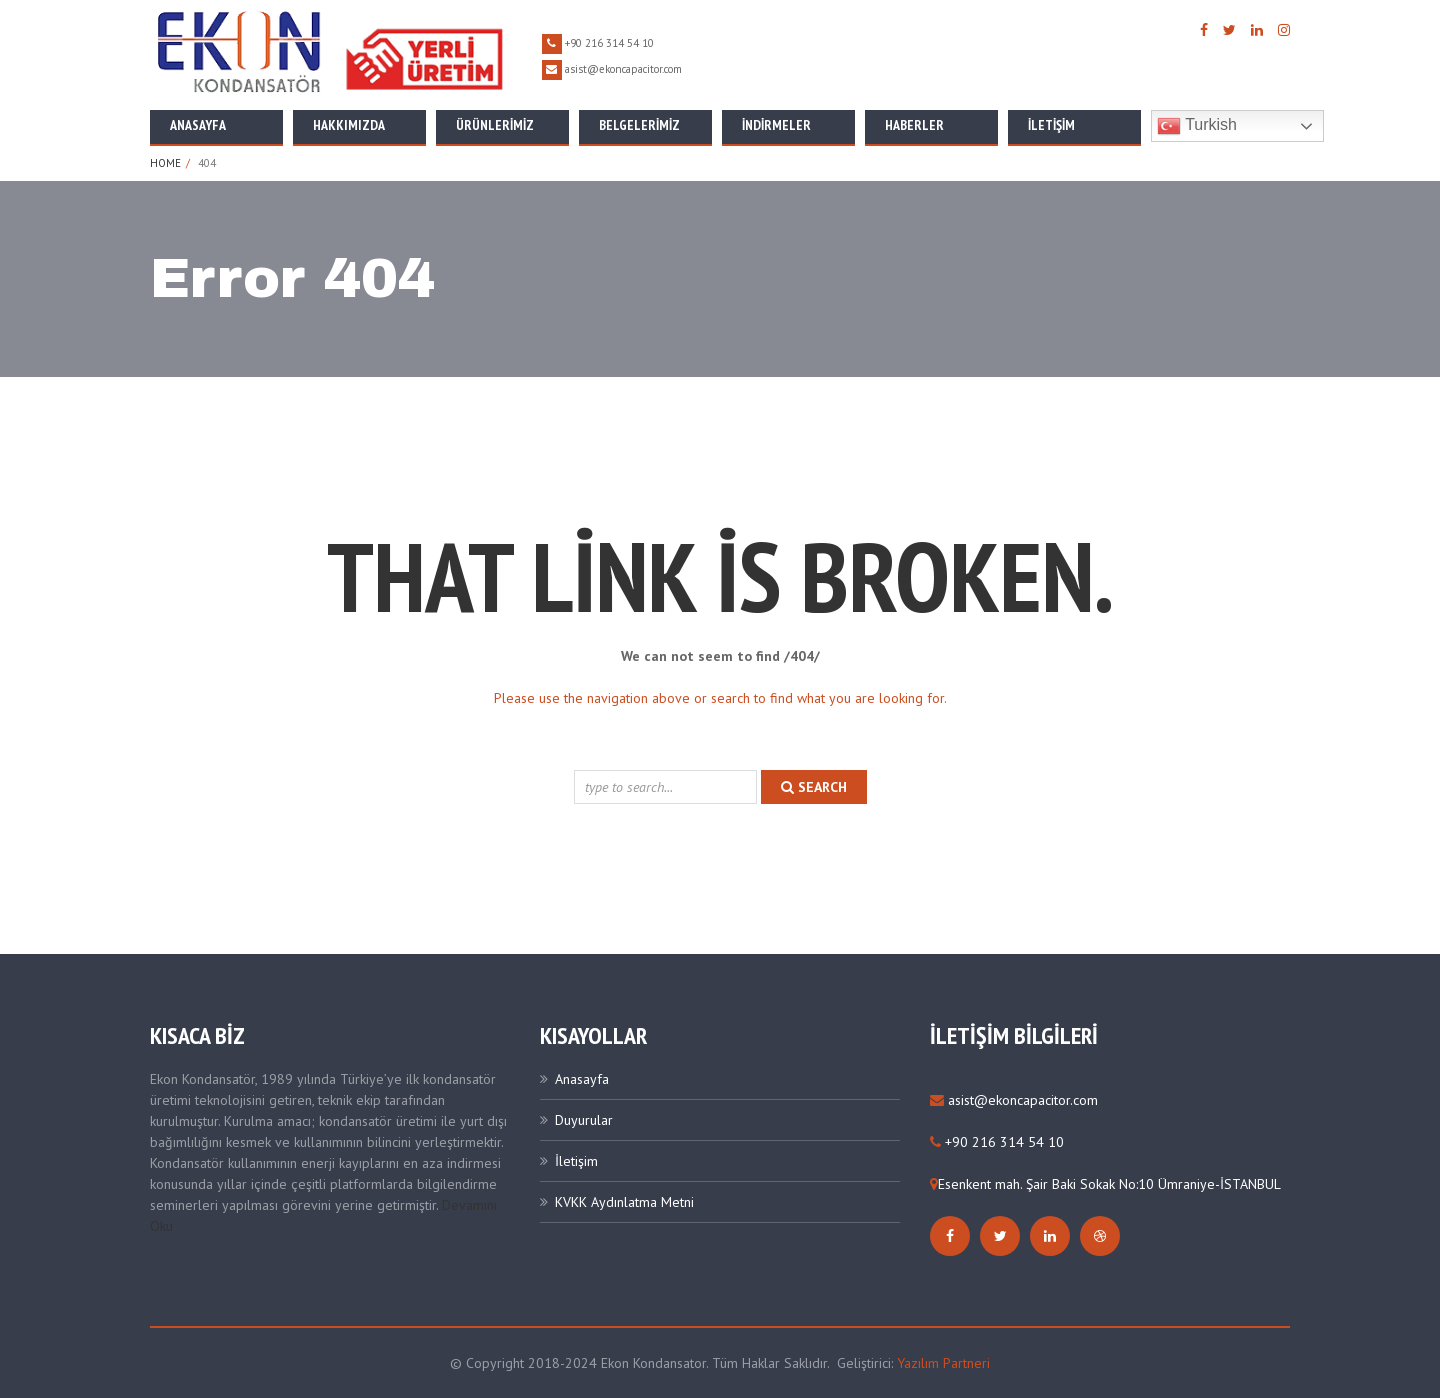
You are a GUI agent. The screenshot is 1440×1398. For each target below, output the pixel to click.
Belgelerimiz (639, 125)
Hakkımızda (349, 125)
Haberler (914, 125)
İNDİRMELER (776, 125)
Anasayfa (198, 125)
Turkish (1197, 126)
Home (165, 163)
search (814, 787)
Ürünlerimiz (495, 125)
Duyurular (584, 1120)
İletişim (1051, 125)
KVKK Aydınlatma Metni (624, 1202)
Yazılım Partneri (943, 1363)
